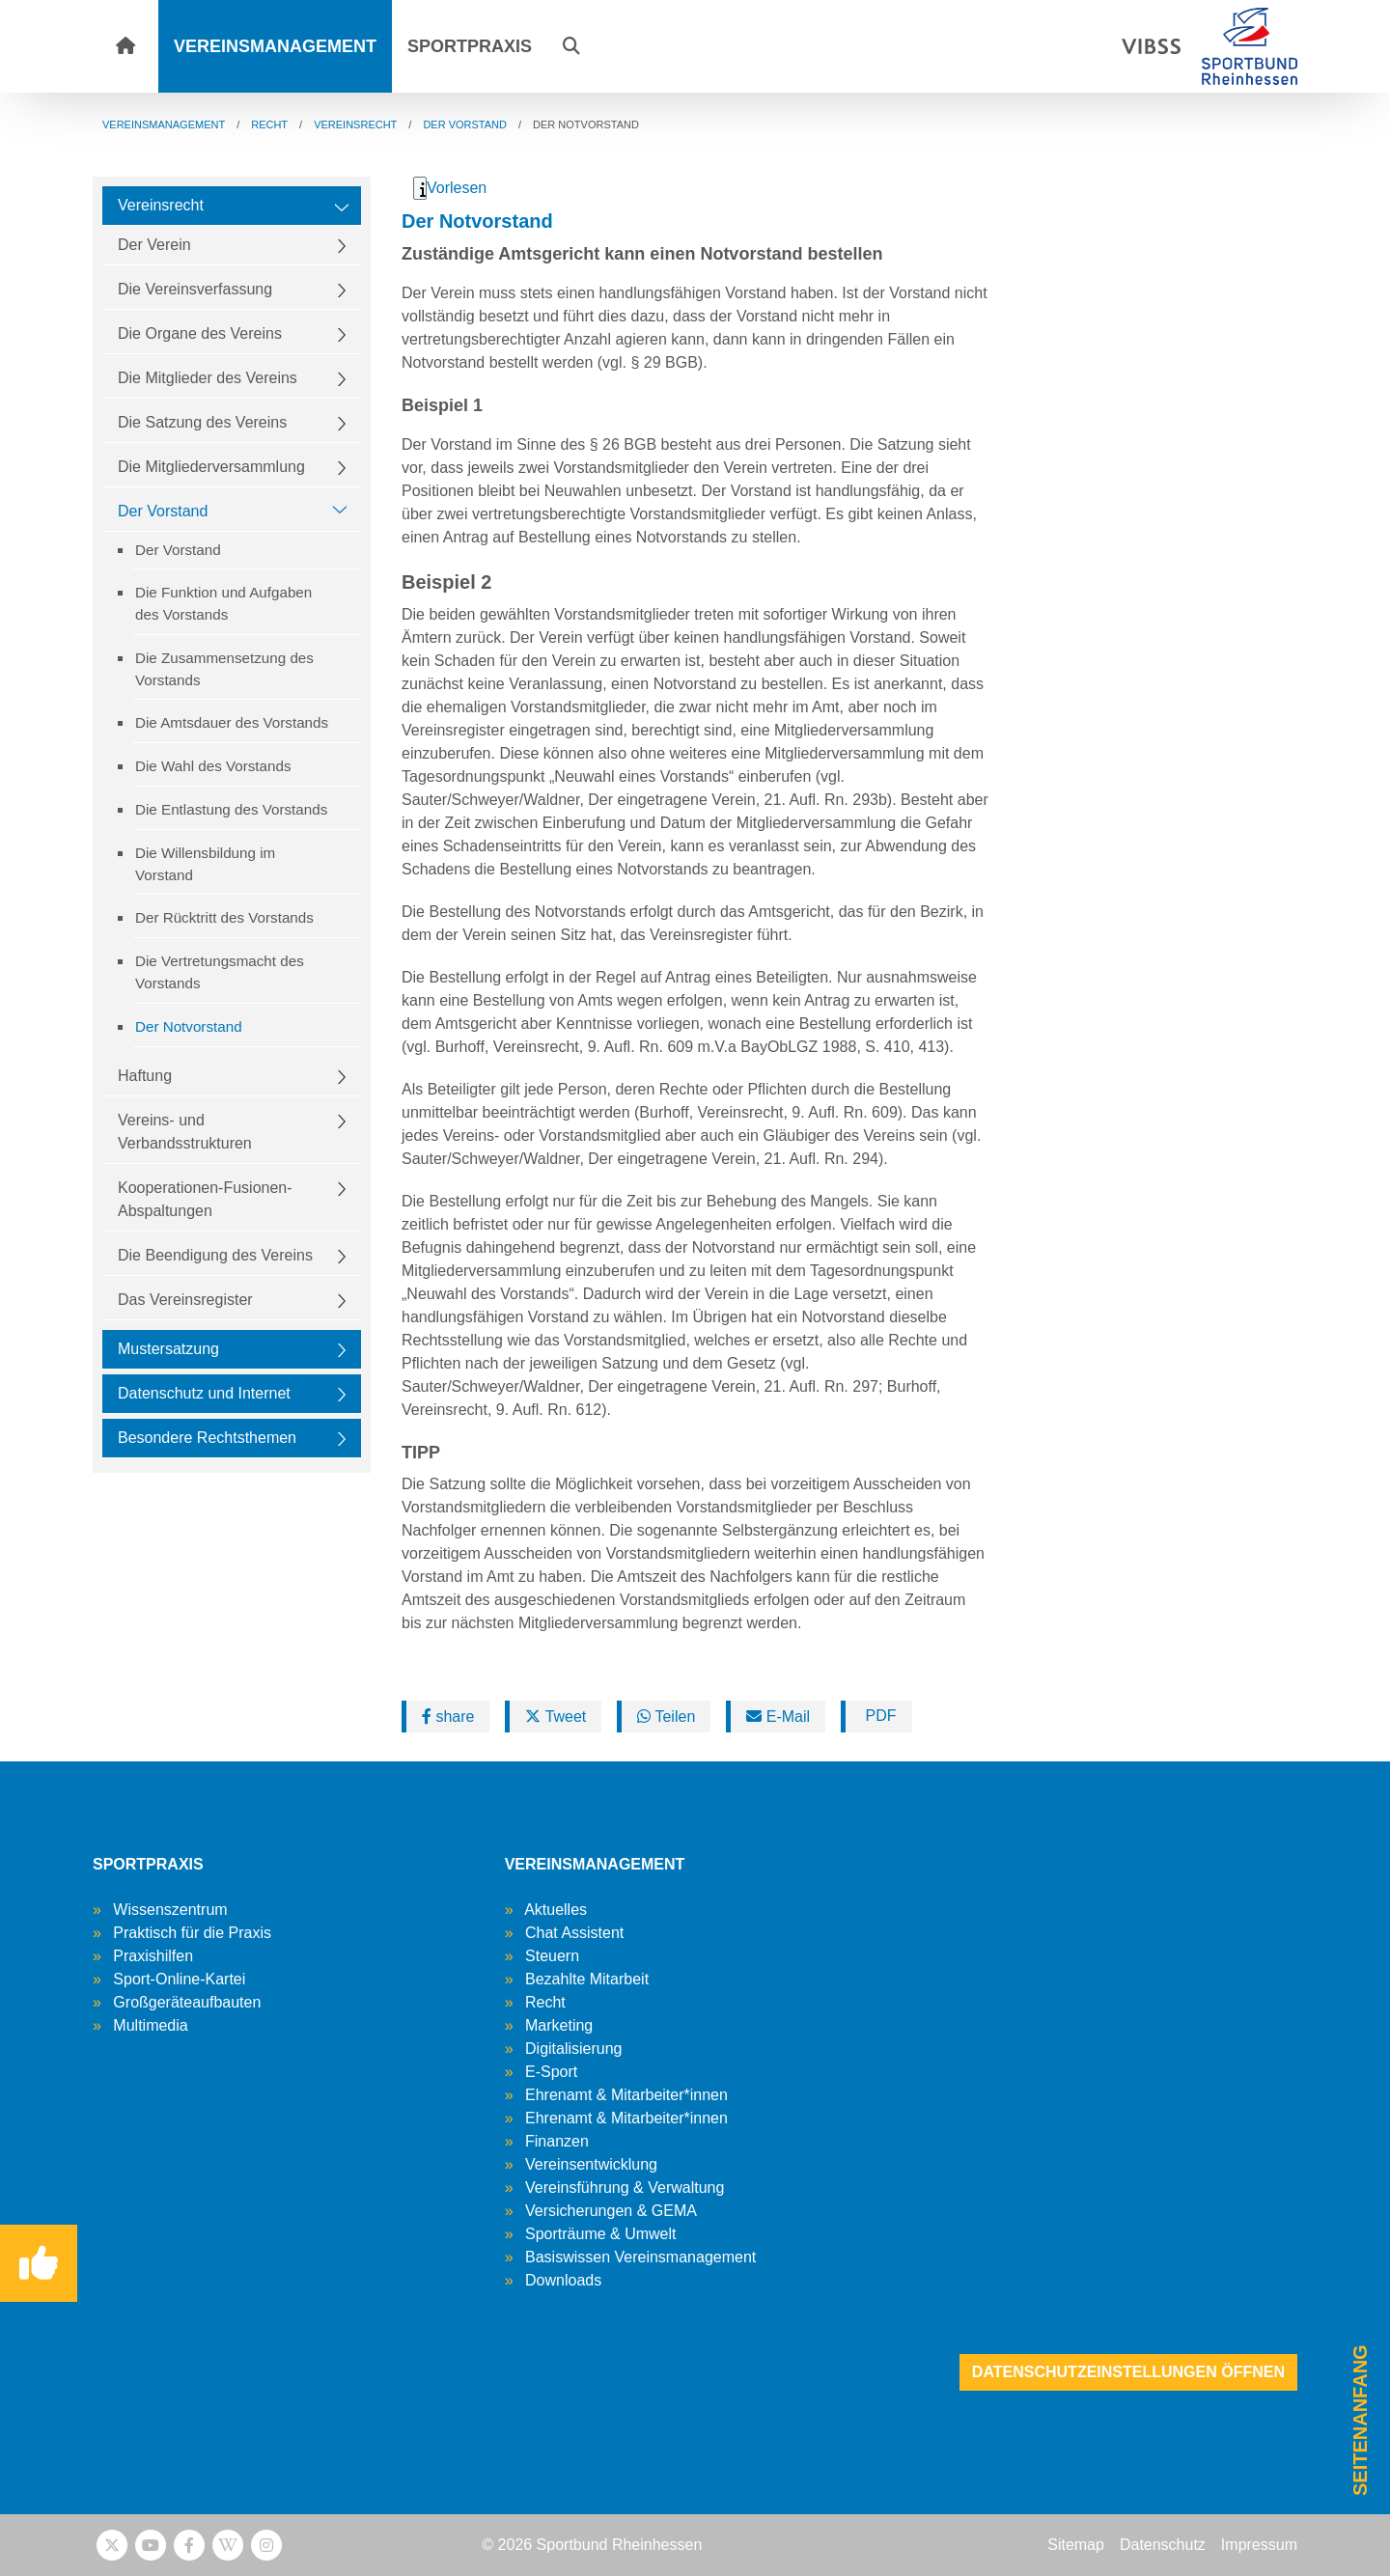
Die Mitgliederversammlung (211, 466)
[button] (571, 46)
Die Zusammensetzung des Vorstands (224, 669)
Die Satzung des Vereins (202, 422)
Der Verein (154, 244)
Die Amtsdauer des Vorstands (231, 722)
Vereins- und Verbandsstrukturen (185, 1131)
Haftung (145, 1075)
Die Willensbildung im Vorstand (205, 864)
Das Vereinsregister (185, 1299)
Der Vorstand (163, 511)
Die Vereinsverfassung (195, 289)
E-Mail (778, 1716)
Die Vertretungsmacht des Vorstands (219, 972)
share (448, 1716)
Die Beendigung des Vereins (215, 1255)
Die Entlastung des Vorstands (231, 809)
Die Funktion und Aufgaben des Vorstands (223, 603)
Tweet (555, 1716)
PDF (878, 1715)
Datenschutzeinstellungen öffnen (1128, 2372)
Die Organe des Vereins (200, 333)
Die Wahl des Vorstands (213, 766)
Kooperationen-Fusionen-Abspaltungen (205, 1199)
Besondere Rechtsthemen (207, 1437)
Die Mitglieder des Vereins (207, 378)
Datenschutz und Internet (204, 1393)
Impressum (1259, 2544)
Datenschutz (1163, 2544)
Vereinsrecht (161, 205)
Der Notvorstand (188, 1026)
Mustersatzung (168, 1349)
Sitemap (1075, 2544)
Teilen (666, 1716)
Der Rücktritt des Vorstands (224, 917)
